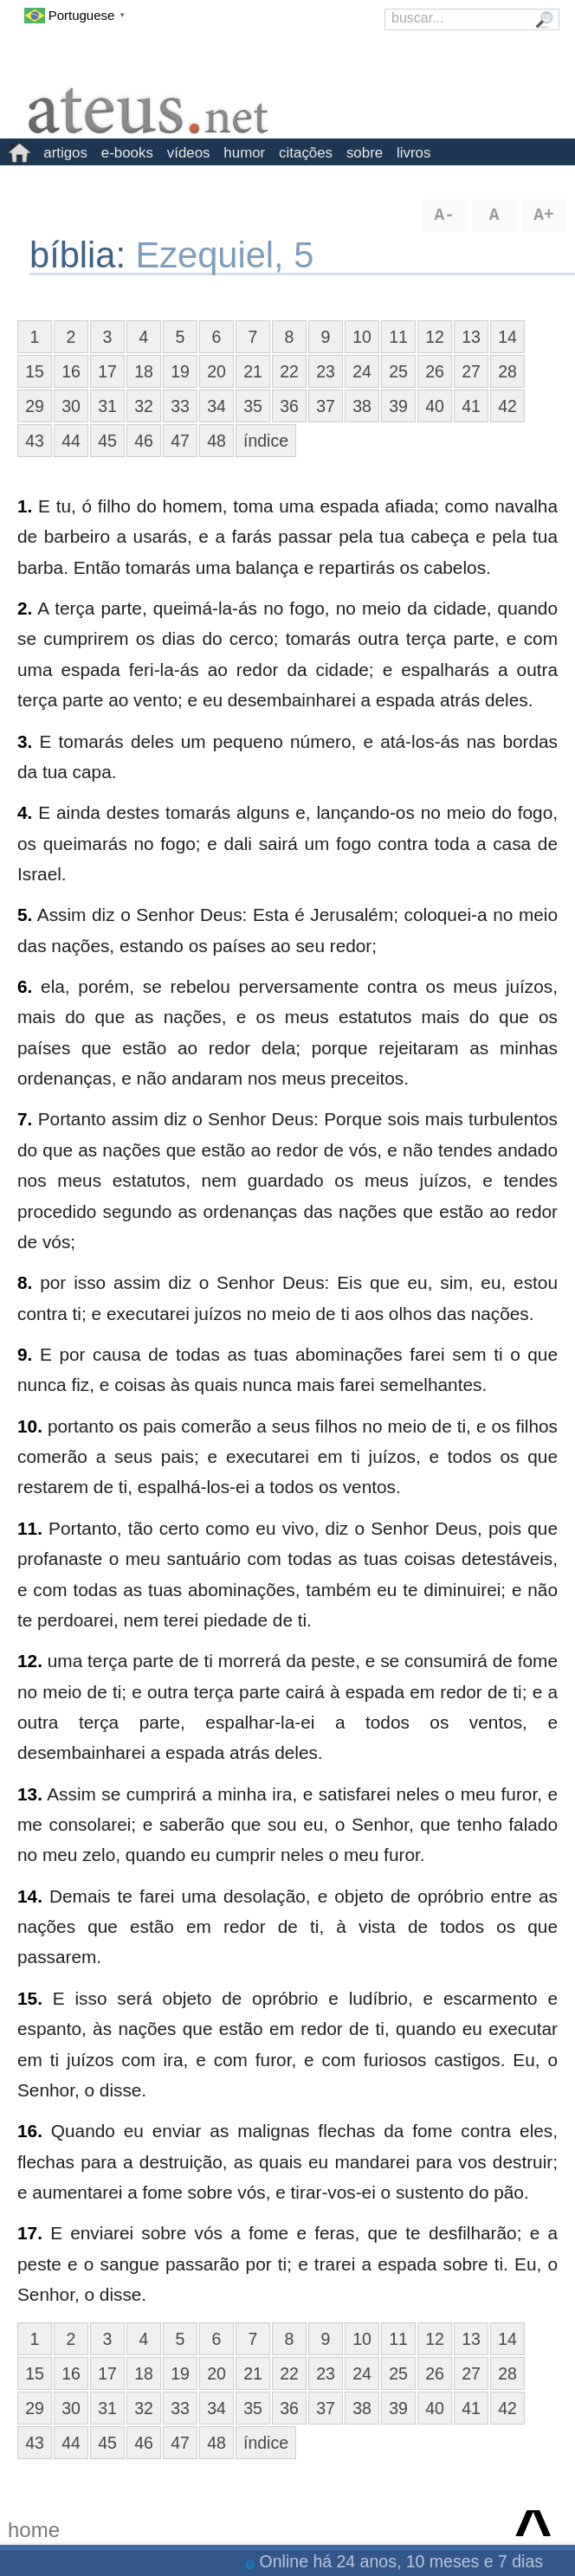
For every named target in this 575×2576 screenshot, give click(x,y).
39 (398, 405)
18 (143, 371)
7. (24, 1119)
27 (471, 371)
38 (361, 405)
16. (29, 2131)
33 (180, 405)
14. (29, 1896)
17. (29, 2233)
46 (143, 440)
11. (29, 1528)
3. (24, 741)
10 (361, 336)
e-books (127, 153)
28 (507, 371)
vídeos (188, 153)
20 (216, 371)
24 (361, 371)
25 (398, 371)
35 (252, 405)
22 (289, 371)
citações (306, 153)
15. (29, 1998)
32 (143, 405)
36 (289, 405)
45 (107, 440)
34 (216, 405)
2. (24, 608)
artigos (65, 153)
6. (24, 986)
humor (244, 153)
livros (413, 153)
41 (471, 405)
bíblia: (82, 255)
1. (24, 506)
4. (24, 812)
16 (71, 371)
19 (180, 371)
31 (107, 405)
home (34, 2529)
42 (507, 405)
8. (24, 1282)
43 (34, 440)
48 (216, 440)
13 (471, 336)
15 (34, 371)
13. (29, 1794)
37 (325, 405)
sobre (364, 153)
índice (265, 440)
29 (34, 405)
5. (24, 914)
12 (434, 336)
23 (325, 371)
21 (252, 371)
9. (24, 1354)
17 (107, 371)
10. (29, 1426)
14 (507, 336)
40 (434, 405)
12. (29, 1661)
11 (398, 336)
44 (71, 440)
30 (71, 405)
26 (434, 371)
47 (180, 440)
